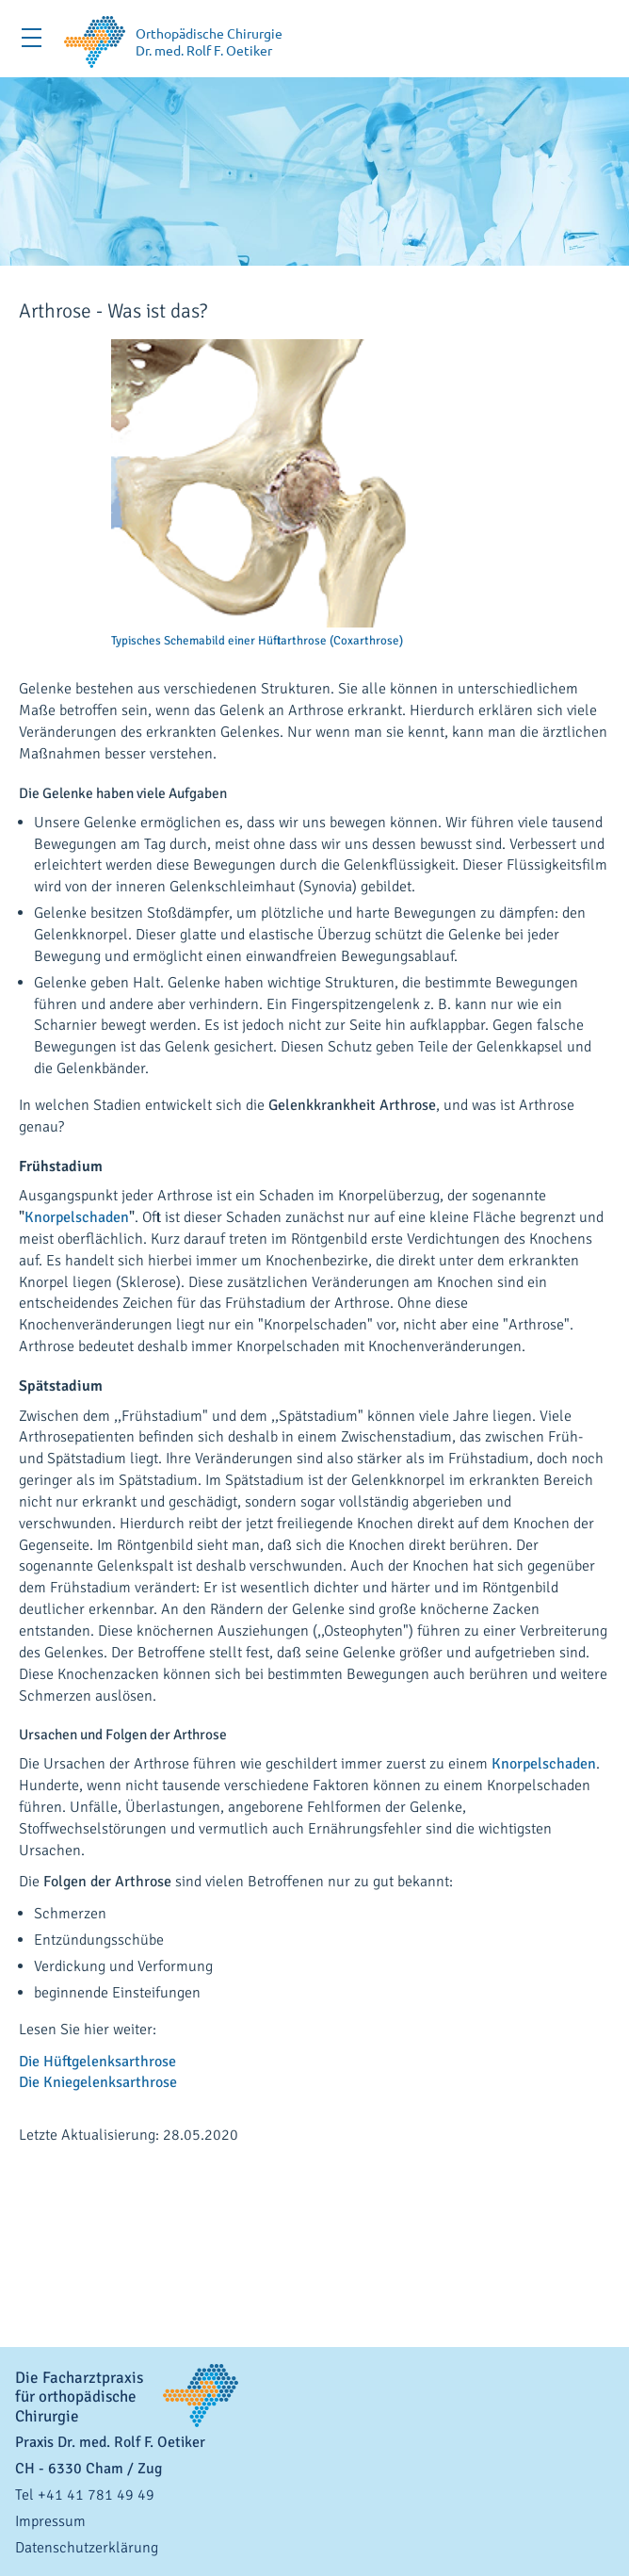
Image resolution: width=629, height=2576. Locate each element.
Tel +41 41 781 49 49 (84, 2495)
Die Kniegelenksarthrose (98, 2082)
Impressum (50, 2521)
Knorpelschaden (76, 1217)
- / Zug (88, 2468)
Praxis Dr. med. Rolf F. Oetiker (110, 2442)
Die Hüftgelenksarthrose (97, 2061)
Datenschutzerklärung (86, 2547)
